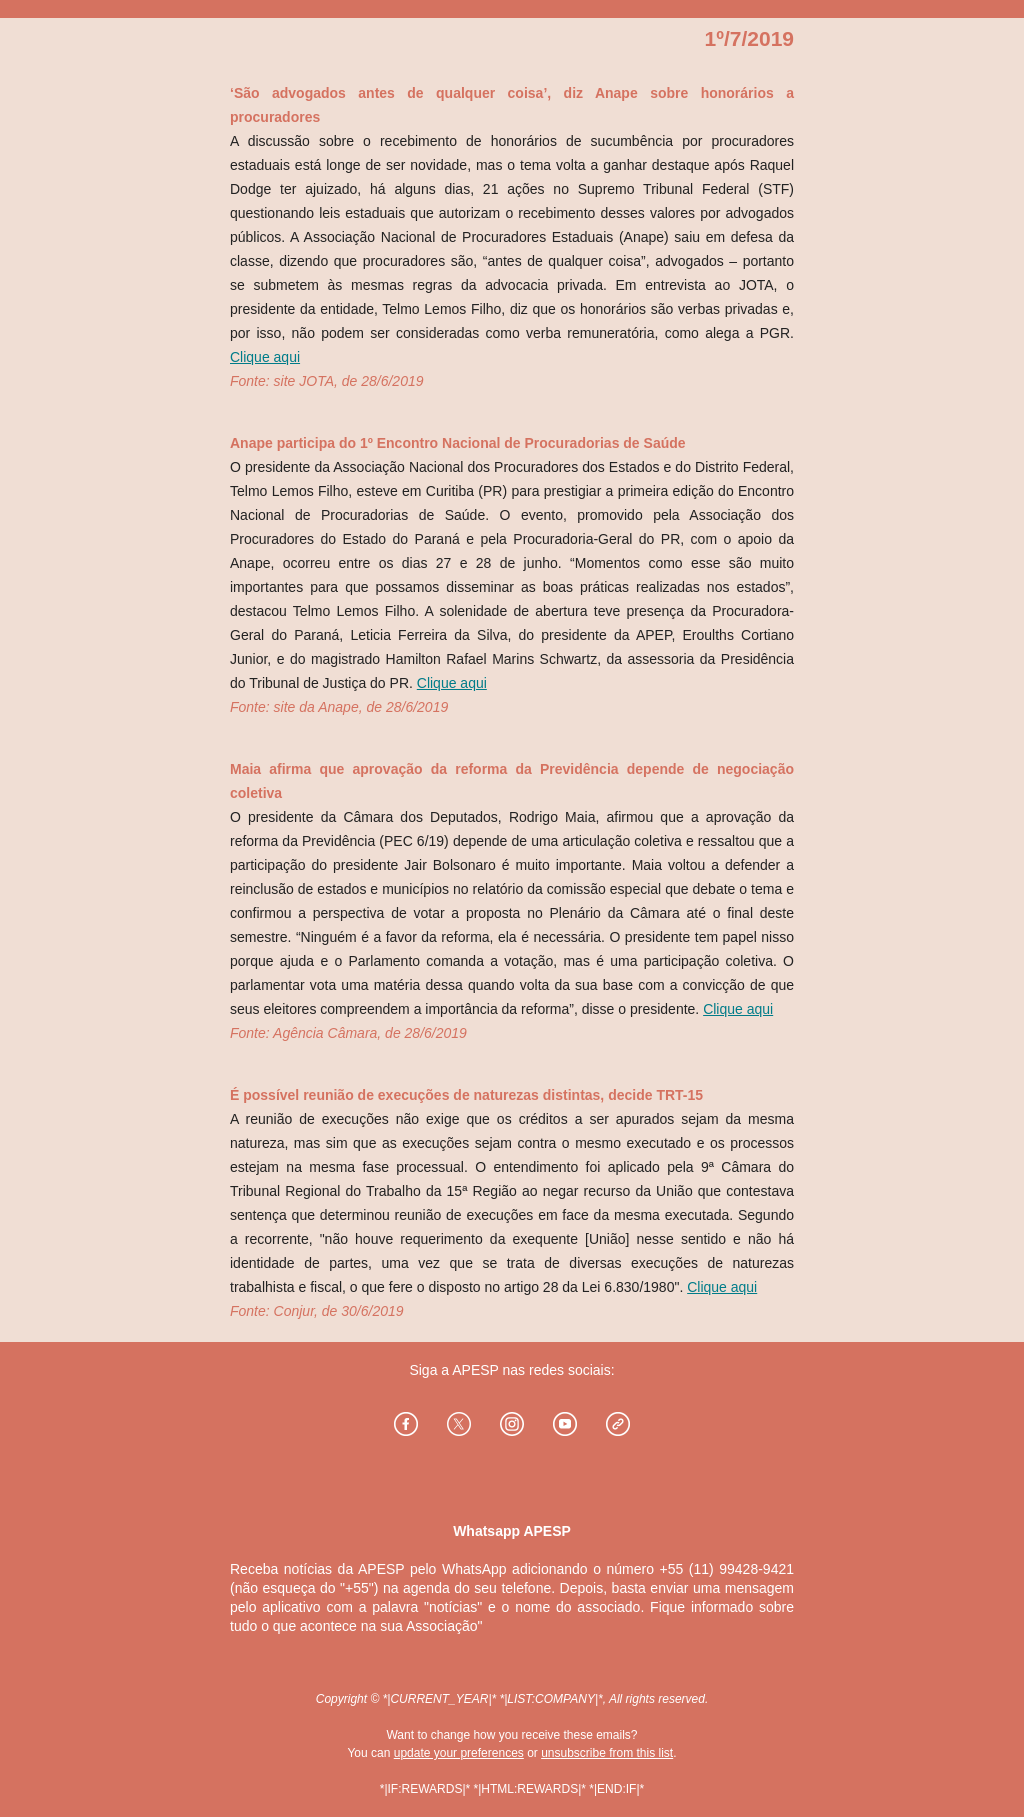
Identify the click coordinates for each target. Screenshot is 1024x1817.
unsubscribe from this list (607, 1753)
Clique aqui (265, 357)
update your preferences (459, 1753)
